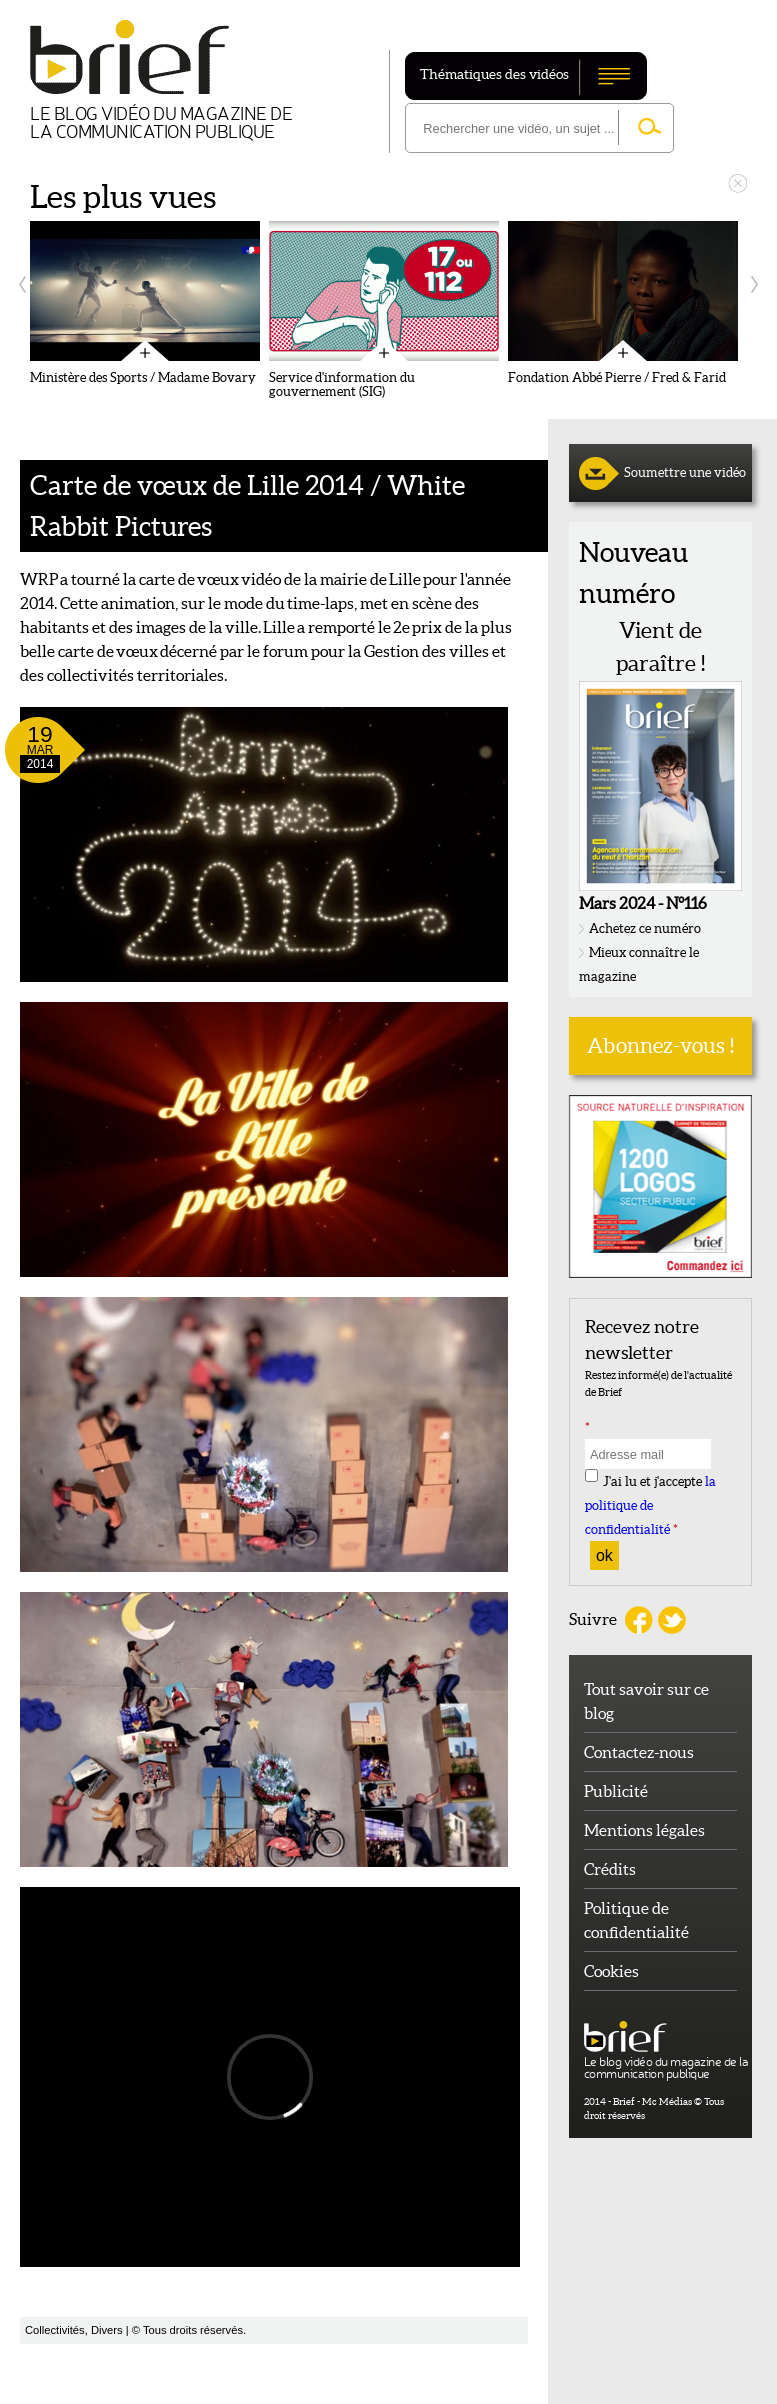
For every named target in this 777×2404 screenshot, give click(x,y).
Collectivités (55, 2330)
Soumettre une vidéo (685, 472)
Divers (107, 2330)
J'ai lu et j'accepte (650, 1506)
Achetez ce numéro (645, 928)
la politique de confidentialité (650, 1506)
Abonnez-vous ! (660, 1045)
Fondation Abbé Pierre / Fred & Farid (617, 378)
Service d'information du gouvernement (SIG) (342, 385)
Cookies (611, 1971)
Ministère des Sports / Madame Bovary (143, 378)
